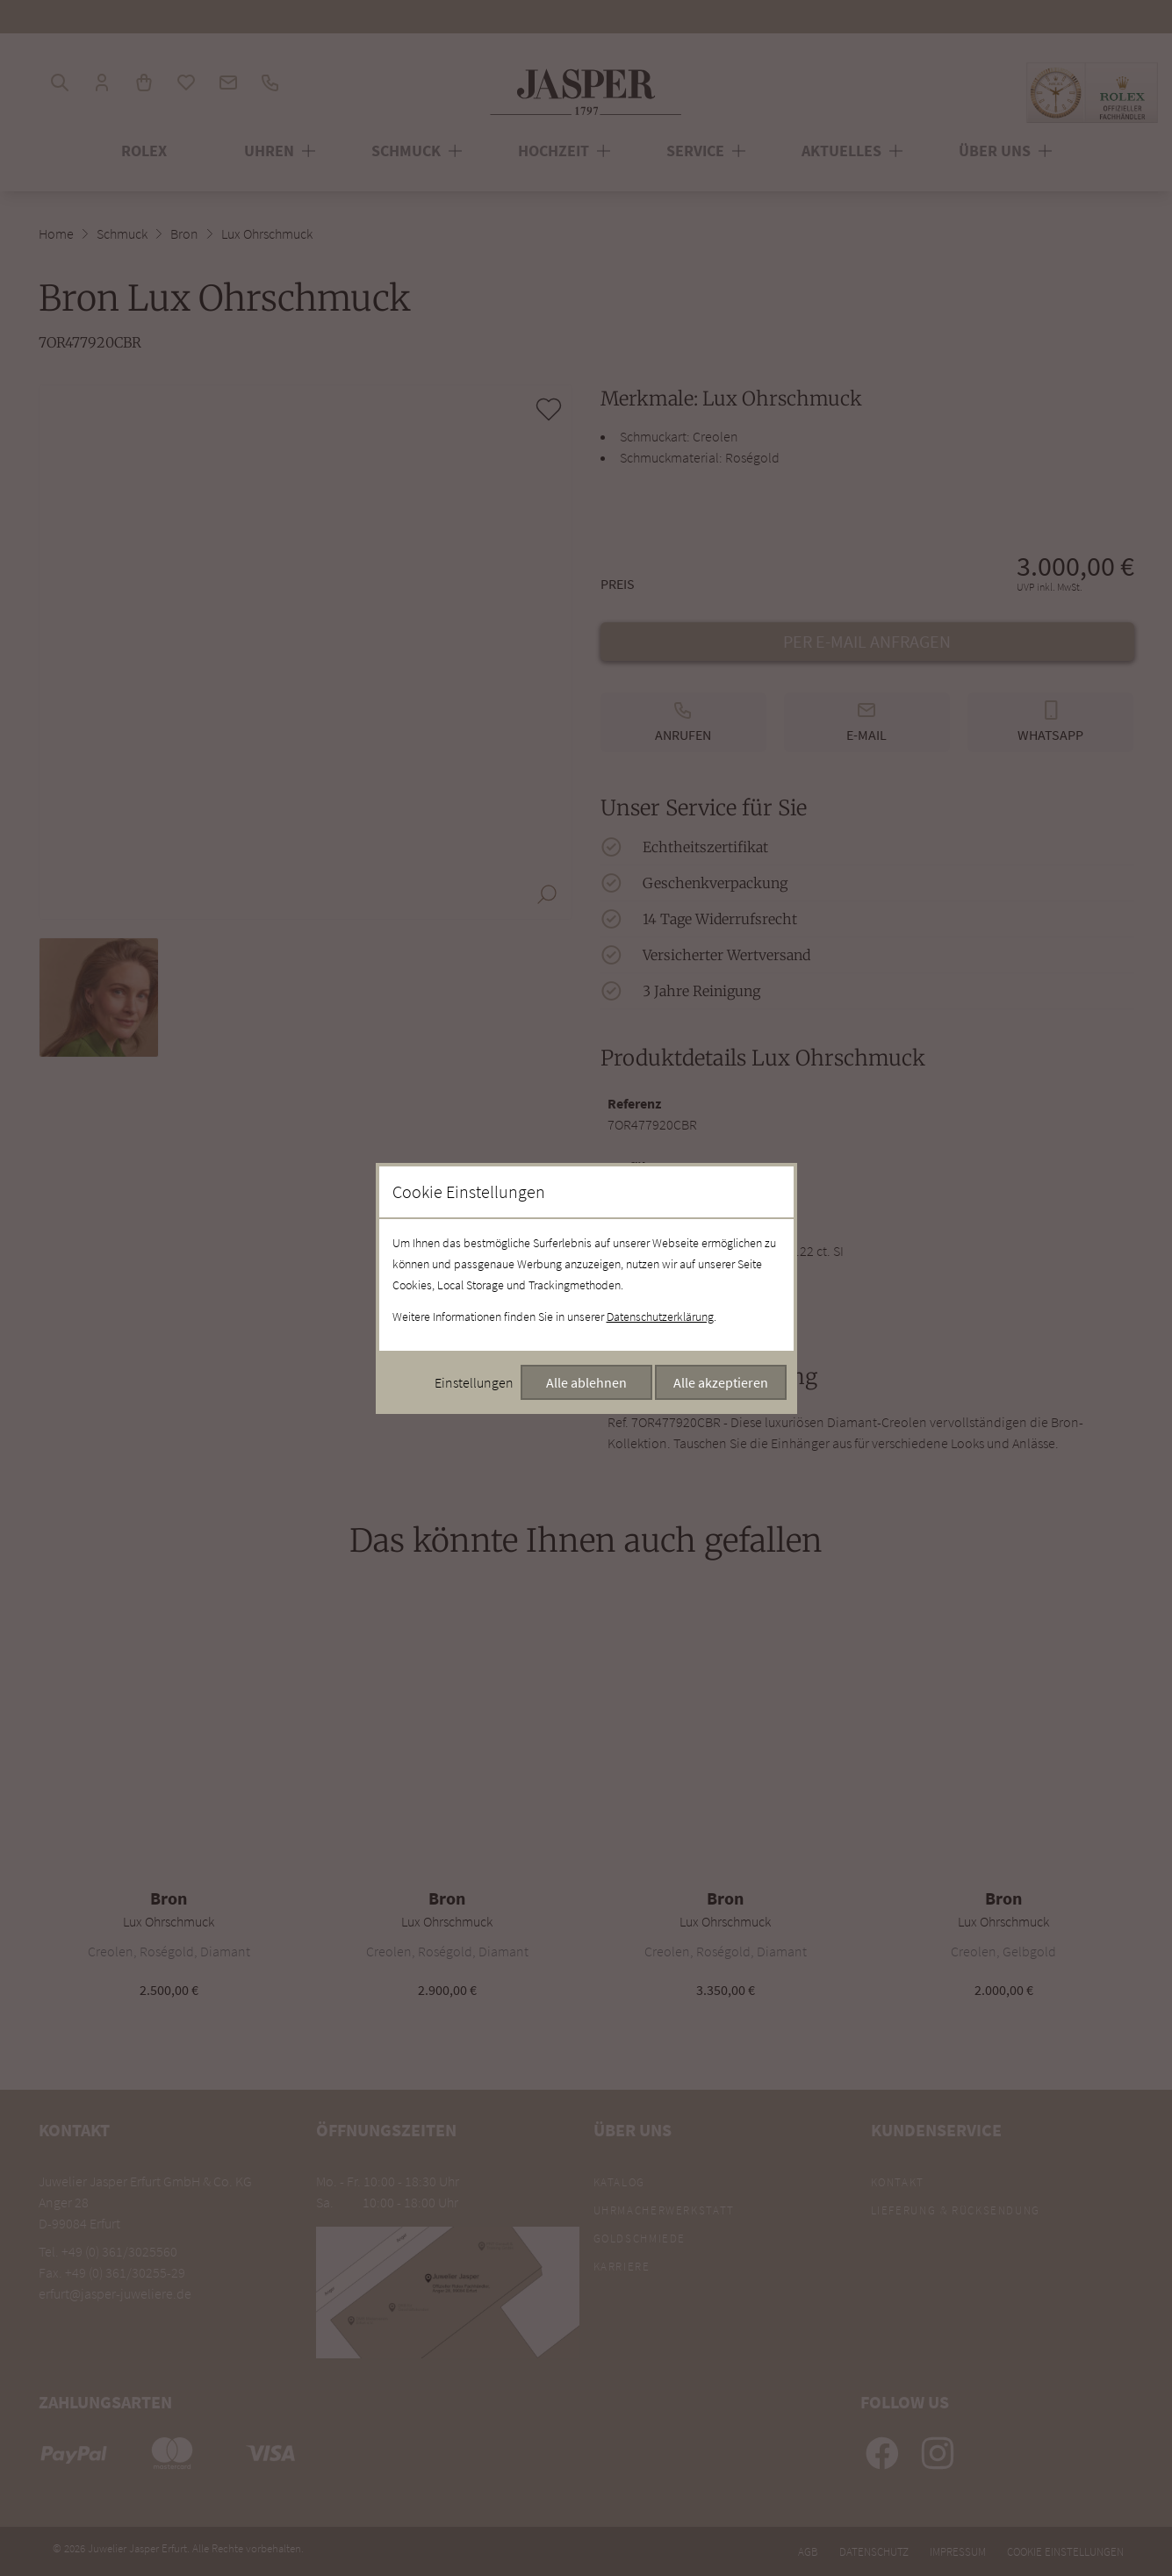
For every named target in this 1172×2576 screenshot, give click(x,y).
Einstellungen (474, 1382)
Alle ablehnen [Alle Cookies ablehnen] (586, 1382)
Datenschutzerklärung (660, 1316)
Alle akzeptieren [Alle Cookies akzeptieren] (720, 1382)
